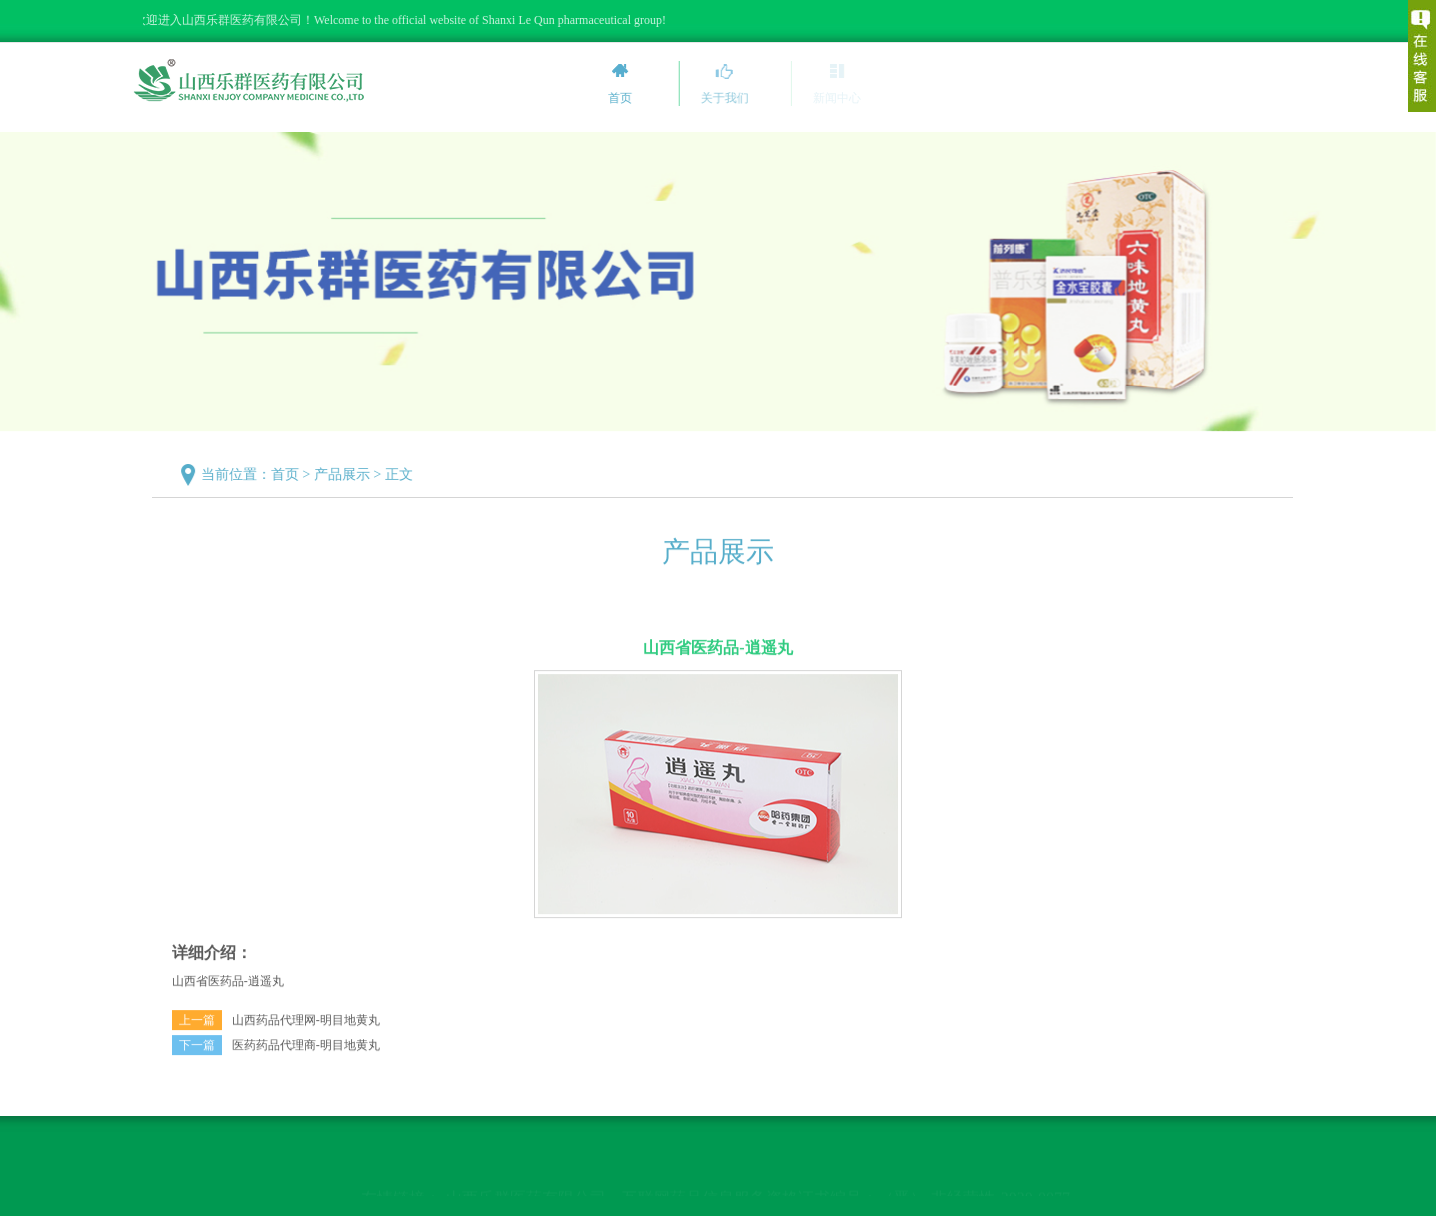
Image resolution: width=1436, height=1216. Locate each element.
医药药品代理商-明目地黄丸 (306, 1051)
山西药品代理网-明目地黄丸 (306, 1026)
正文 (404, 474)
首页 (290, 474)
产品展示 (347, 474)
